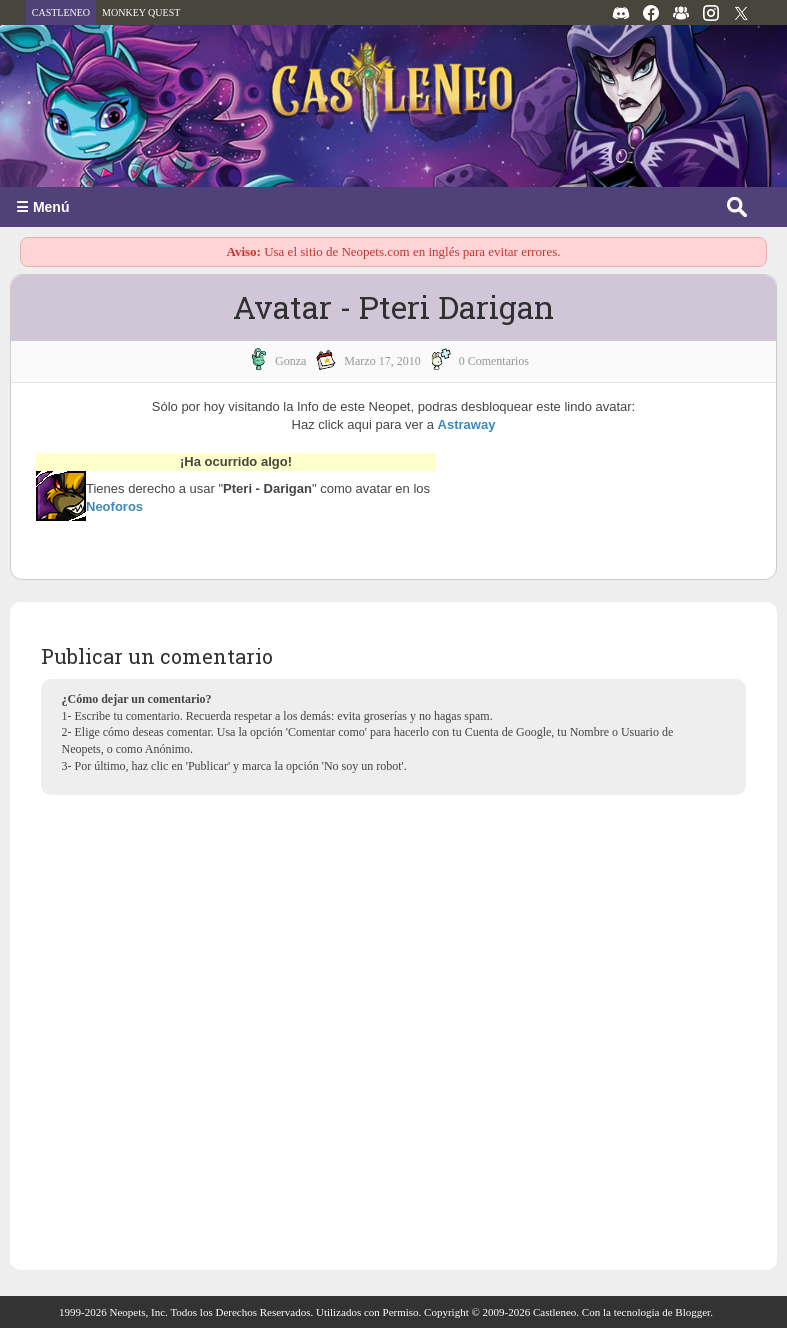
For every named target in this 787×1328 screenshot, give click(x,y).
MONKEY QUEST (141, 12)
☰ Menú (42, 207)
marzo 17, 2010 (382, 361)
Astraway (467, 424)
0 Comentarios (494, 361)
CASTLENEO (61, 12)
